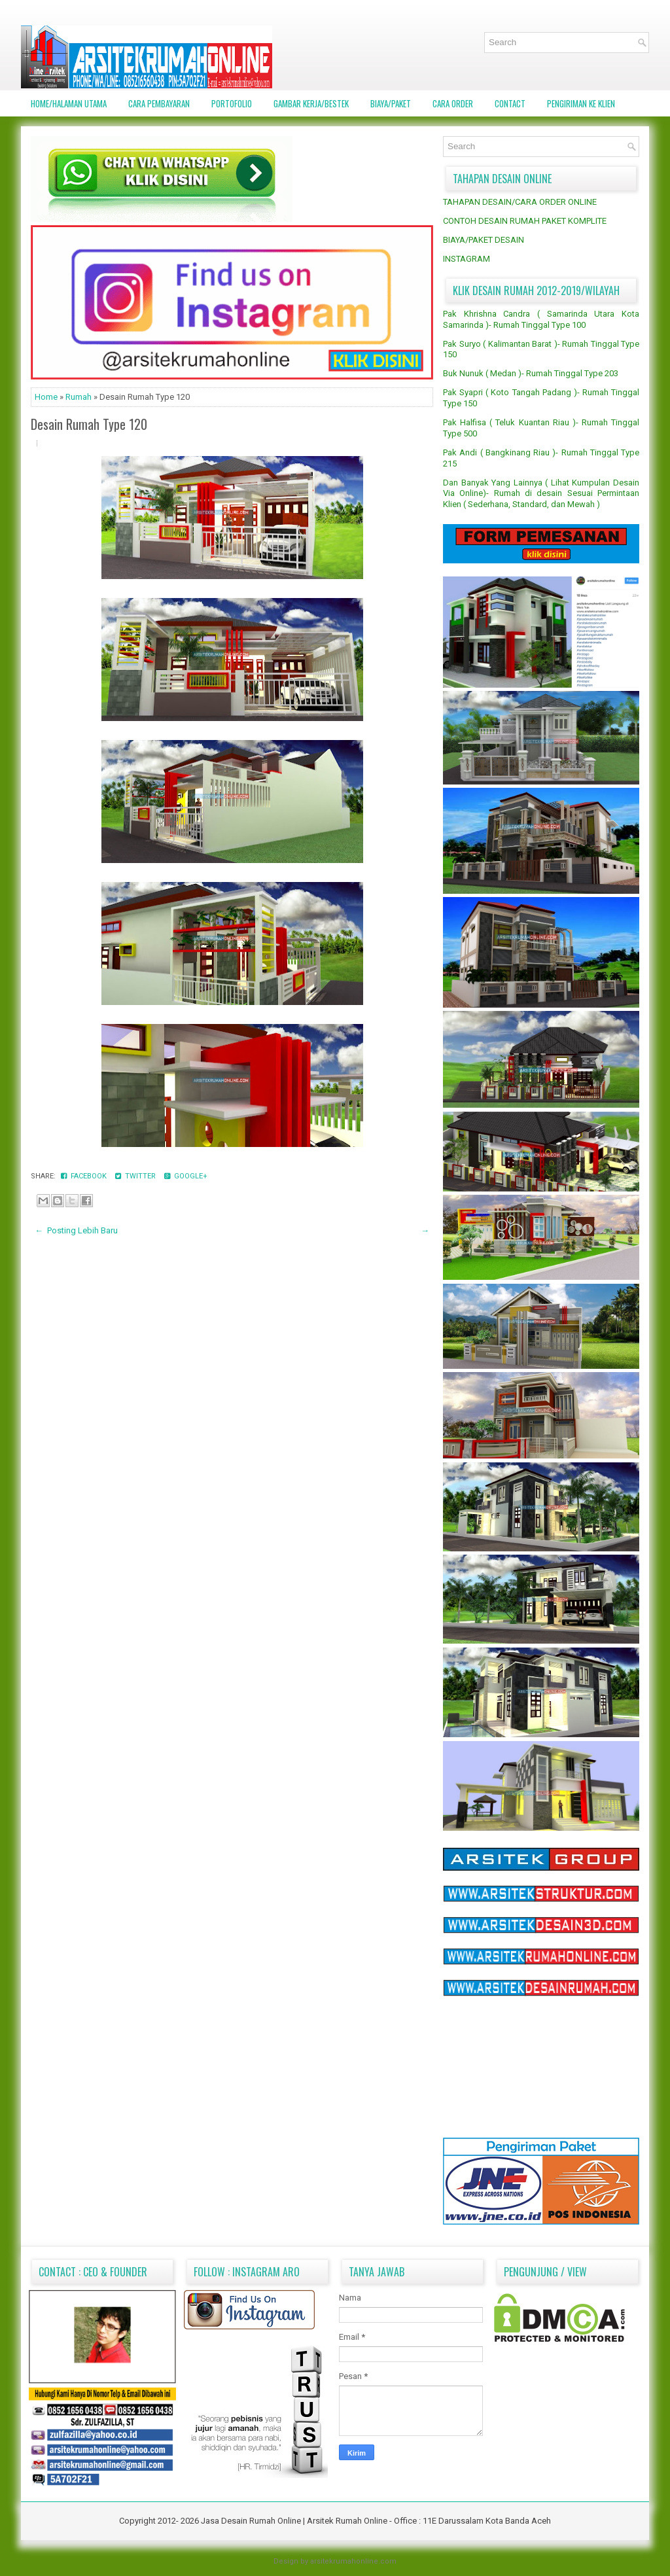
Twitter (136, 1176)
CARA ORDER (452, 103)
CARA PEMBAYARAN (159, 103)
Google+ (185, 1176)
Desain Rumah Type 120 (89, 424)
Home (47, 397)
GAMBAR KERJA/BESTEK (311, 103)
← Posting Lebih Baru (76, 1230)
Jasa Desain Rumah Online (252, 2521)
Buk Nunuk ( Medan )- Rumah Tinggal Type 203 (530, 373)
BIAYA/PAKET (390, 103)
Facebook (85, 1176)
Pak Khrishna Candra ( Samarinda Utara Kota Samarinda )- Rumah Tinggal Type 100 (541, 319)
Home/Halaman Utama (69, 103)
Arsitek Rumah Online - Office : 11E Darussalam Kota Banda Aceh (429, 2521)
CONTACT (510, 103)
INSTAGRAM (466, 259)
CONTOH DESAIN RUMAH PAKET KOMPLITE (525, 221)
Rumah (79, 397)
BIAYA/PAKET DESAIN (483, 240)
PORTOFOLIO (231, 103)
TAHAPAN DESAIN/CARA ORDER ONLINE (520, 202)
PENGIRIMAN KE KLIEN (581, 103)
